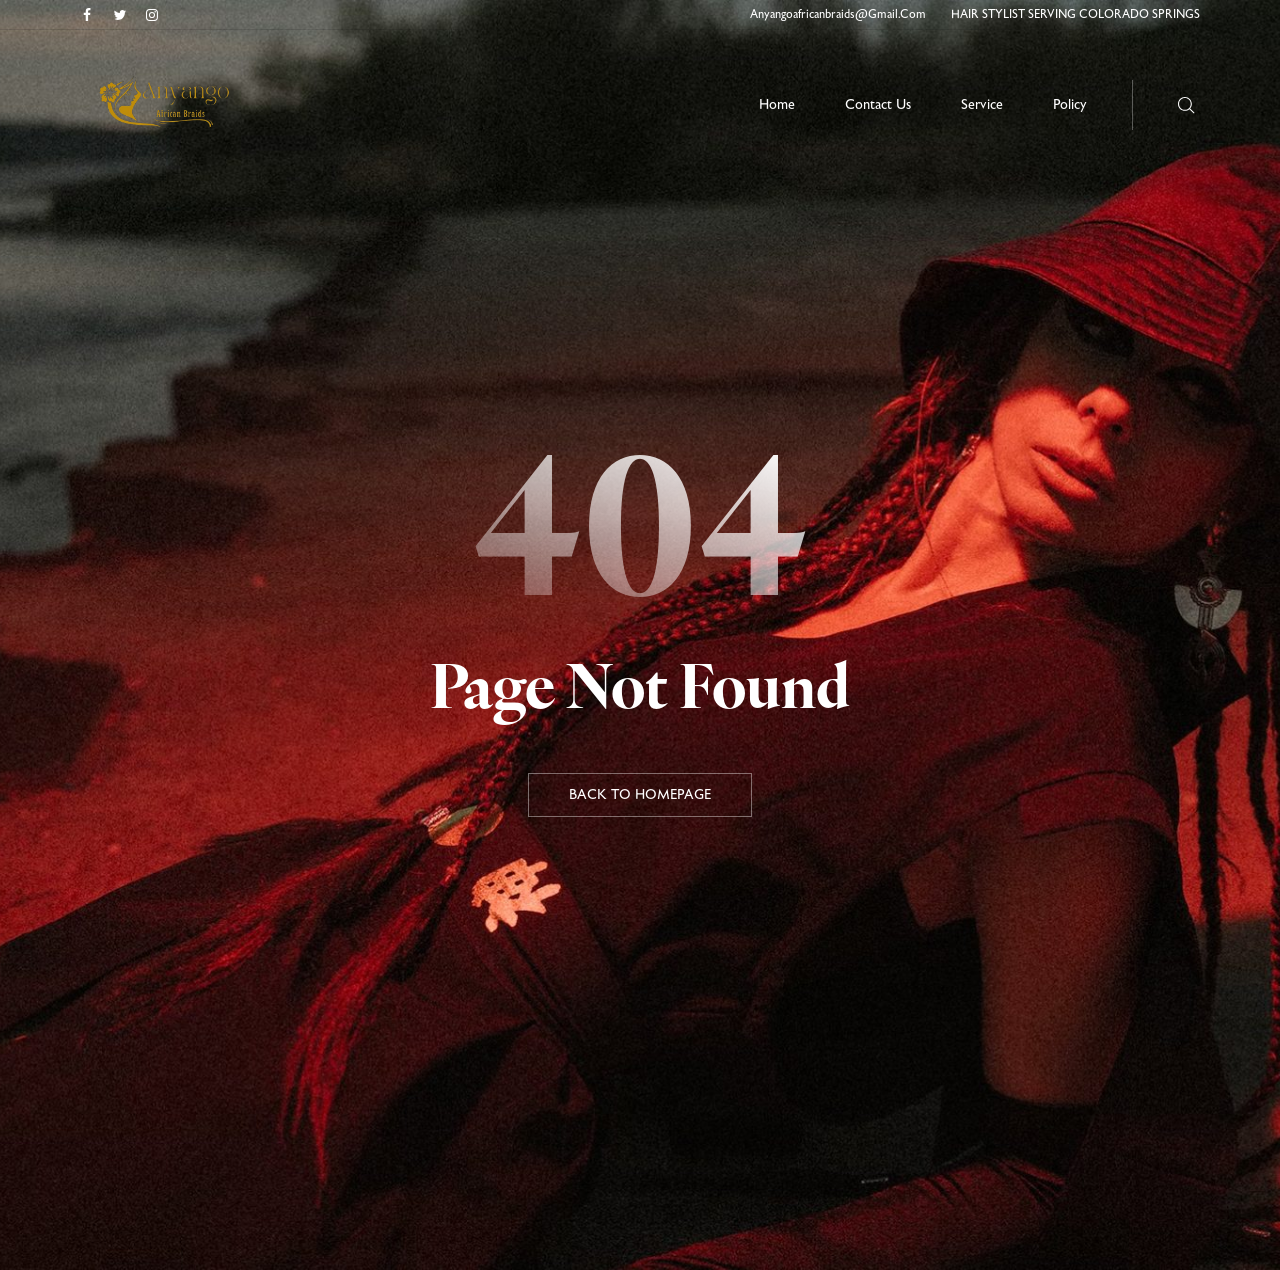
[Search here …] (1186, 105)
